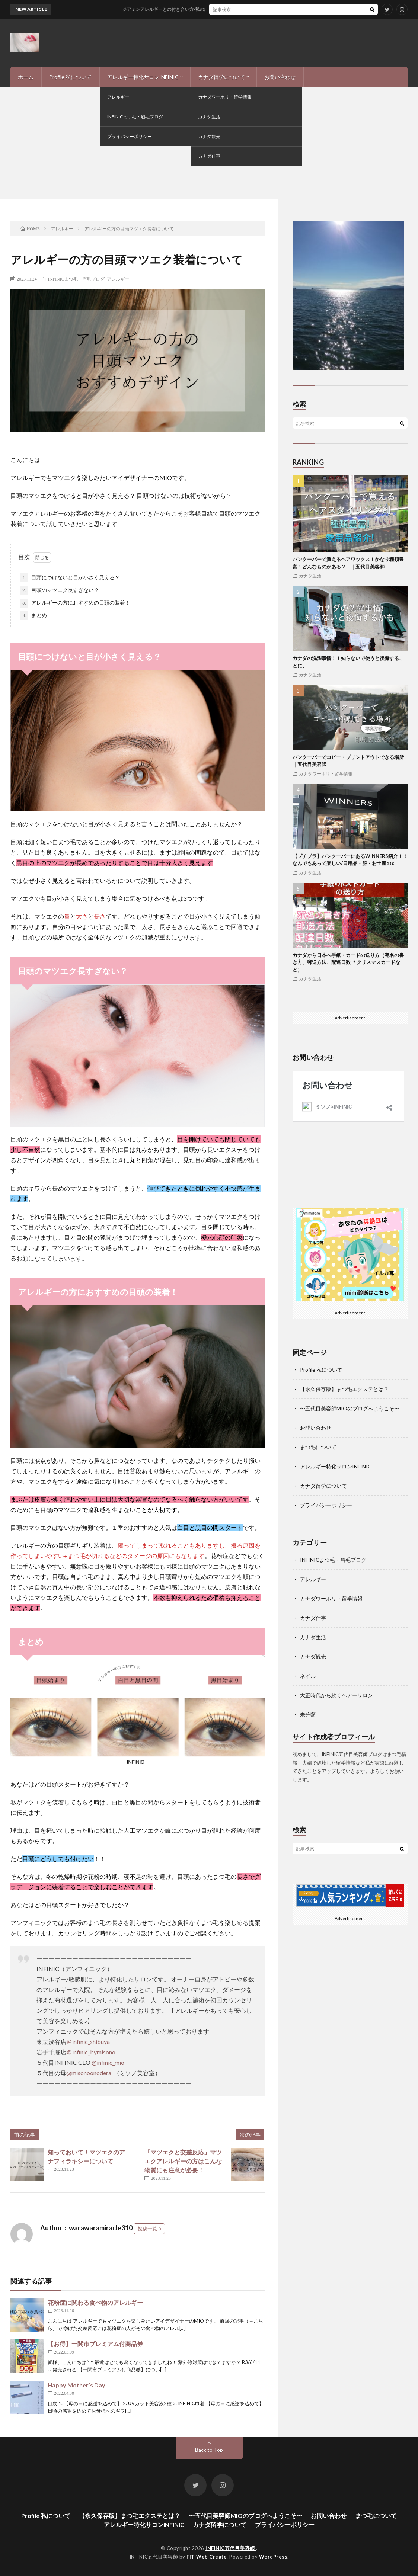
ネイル (308, 1676)
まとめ (33, 615)
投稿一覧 (147, 2228)
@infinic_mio (108, 2062)
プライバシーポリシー (326, 1505)
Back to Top (209, 2450)
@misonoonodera (88, 2072)
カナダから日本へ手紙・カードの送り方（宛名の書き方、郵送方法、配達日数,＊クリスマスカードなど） (348, 962)
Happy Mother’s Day (76, 2384)
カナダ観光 (313, 1656)
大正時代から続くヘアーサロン (336, 1695)
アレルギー (118, 278)
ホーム (25, 77)
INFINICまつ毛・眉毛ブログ (76, 278)
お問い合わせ (280, 77)
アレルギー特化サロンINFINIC (143, 77)
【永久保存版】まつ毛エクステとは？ (344, 1389)
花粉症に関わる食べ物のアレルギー (95, 2302)
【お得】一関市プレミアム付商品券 (95, 2343)
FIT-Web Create (206, 2557)
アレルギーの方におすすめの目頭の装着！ (75, 603)
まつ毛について (318, 1447)
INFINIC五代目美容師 (230, 2548)
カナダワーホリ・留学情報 (325, 773)
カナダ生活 (310, 575)
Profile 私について (70, 77)
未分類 (308, 1714)
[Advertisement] (209, 143)
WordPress (273, 2557)
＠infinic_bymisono (90, 2052)
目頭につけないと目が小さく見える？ (70, 577)
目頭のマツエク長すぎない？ (59, 590)
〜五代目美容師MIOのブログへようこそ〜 (349, 1408)
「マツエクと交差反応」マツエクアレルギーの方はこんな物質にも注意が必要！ (183, 2161)
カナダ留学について (221, 77)
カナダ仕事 (313, 1618)
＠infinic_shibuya (88, 2041)
